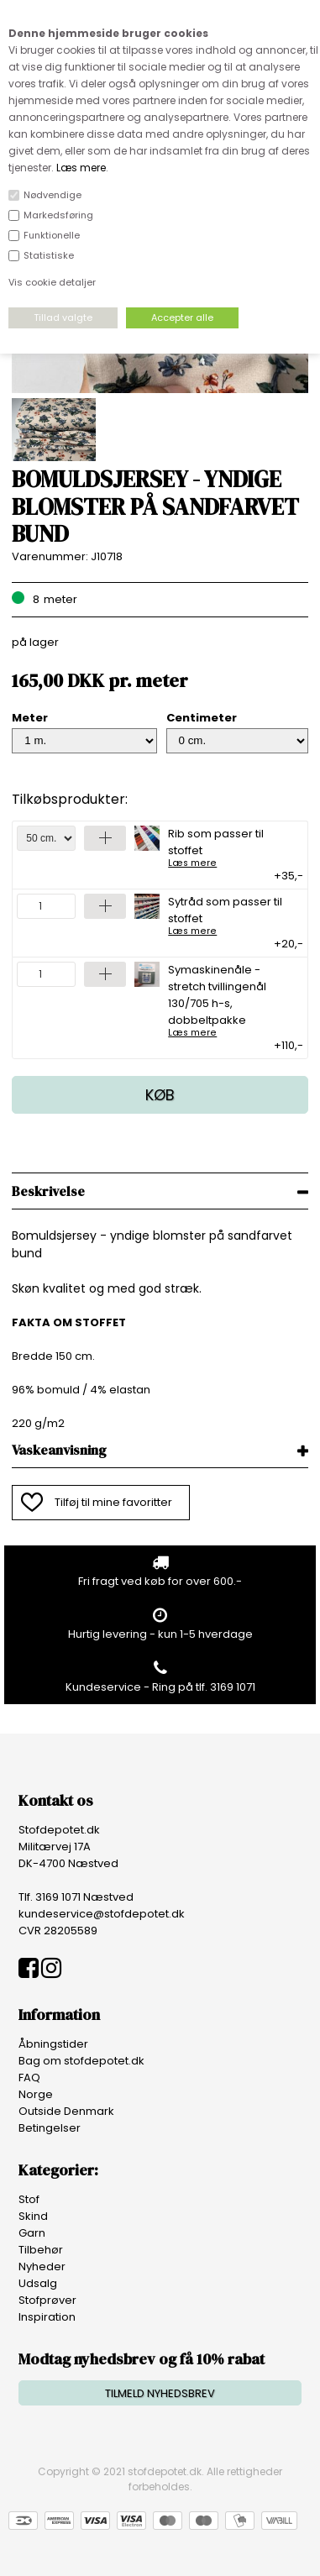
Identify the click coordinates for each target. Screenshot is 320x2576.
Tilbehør (40, 2250)
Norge (35, 2094)
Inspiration (47, 2317)
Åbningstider (53, 2044)
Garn (31, 2233)
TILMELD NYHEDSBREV (160, 2393)
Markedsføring (58, 215)
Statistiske (49, 255)
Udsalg (37, 2283)
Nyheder (42, 2266)
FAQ (29, 2077)
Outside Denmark (66, 2111)
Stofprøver (47, 2300)
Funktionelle (52, 235)
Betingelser (49, 2128)
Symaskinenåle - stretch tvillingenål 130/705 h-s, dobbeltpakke (229, 999)
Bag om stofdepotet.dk (81, 2061)
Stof (28, 2199)
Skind (33, 2216)
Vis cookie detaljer (52, 282)
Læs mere (81, 167)
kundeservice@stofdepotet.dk (101, 1914)
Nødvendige (52, 195)
